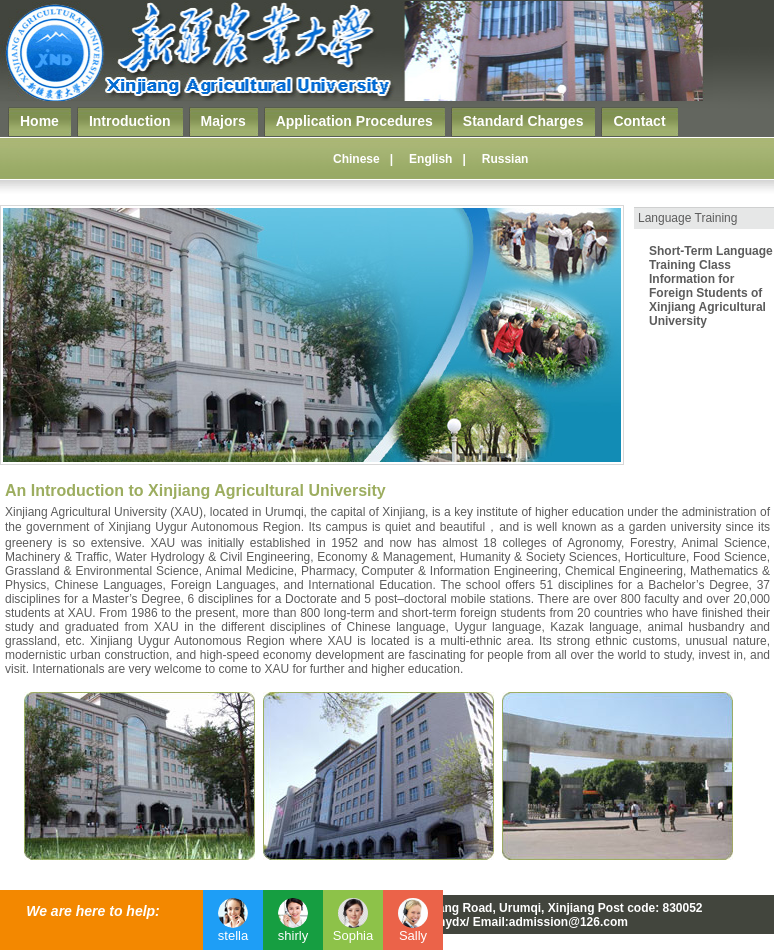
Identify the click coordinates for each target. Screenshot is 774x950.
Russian (505, 159)
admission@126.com (568, 922)
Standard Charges (523, 121)
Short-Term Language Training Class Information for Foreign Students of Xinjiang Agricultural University (711, 286)
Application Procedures (354, 121)
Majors (223, 121)
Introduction (130, 121)
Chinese (356, 159)
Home (39, 121)
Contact (639, 121)
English (430, 159)
